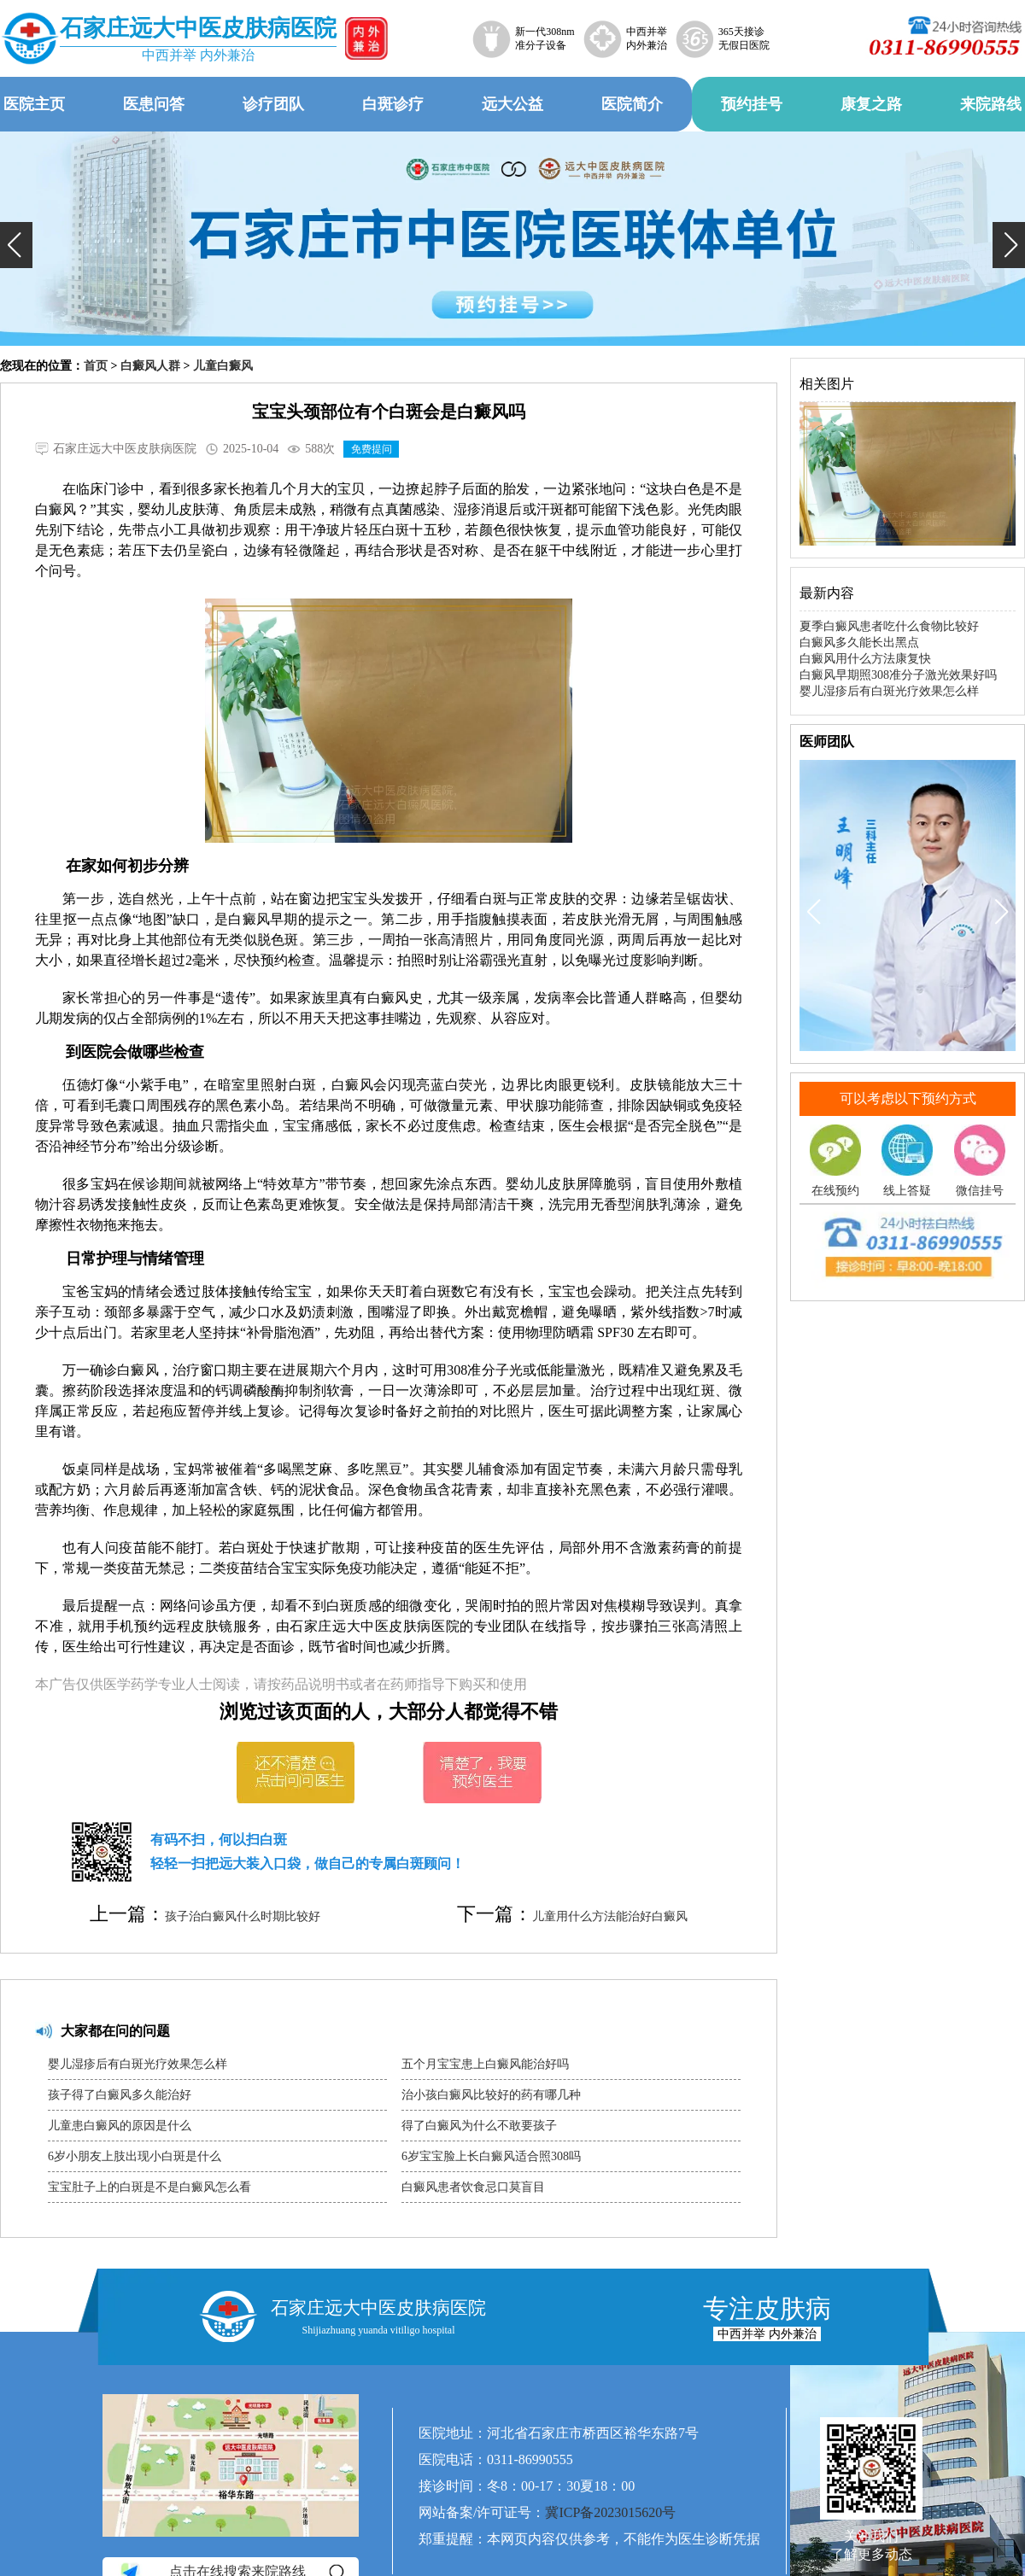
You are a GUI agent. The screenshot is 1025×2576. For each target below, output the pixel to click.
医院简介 (632, 104)
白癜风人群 (150, 365)
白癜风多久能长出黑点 (859, 642)
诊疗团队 (273, 104)
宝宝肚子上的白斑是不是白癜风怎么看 (149, 2187)
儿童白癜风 (223, 365)
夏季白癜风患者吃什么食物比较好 (889, 626)
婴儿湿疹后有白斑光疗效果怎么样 (137, 2064)
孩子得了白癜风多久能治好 (119, 2094)
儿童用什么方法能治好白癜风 (610, 1916)
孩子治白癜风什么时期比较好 (242, 1916)
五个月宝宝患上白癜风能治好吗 (485, 2064)
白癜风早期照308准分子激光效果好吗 (898, 675)
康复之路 (871, 104)
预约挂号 (751, 104)
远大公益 (512, 104)
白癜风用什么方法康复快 (865, 658)
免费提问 (371, 449)
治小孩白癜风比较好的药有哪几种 (491, 2094)
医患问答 (153, 104)
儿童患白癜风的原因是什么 (119, 2125)
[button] (16, 245)
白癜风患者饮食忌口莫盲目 (473, 2187)
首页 (96, 365)
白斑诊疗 (393, 104)
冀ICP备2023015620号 (610, 2512)
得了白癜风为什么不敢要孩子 (479, 2125)
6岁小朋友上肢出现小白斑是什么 (134, 2156)
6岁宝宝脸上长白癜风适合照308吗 (491, 2156)
